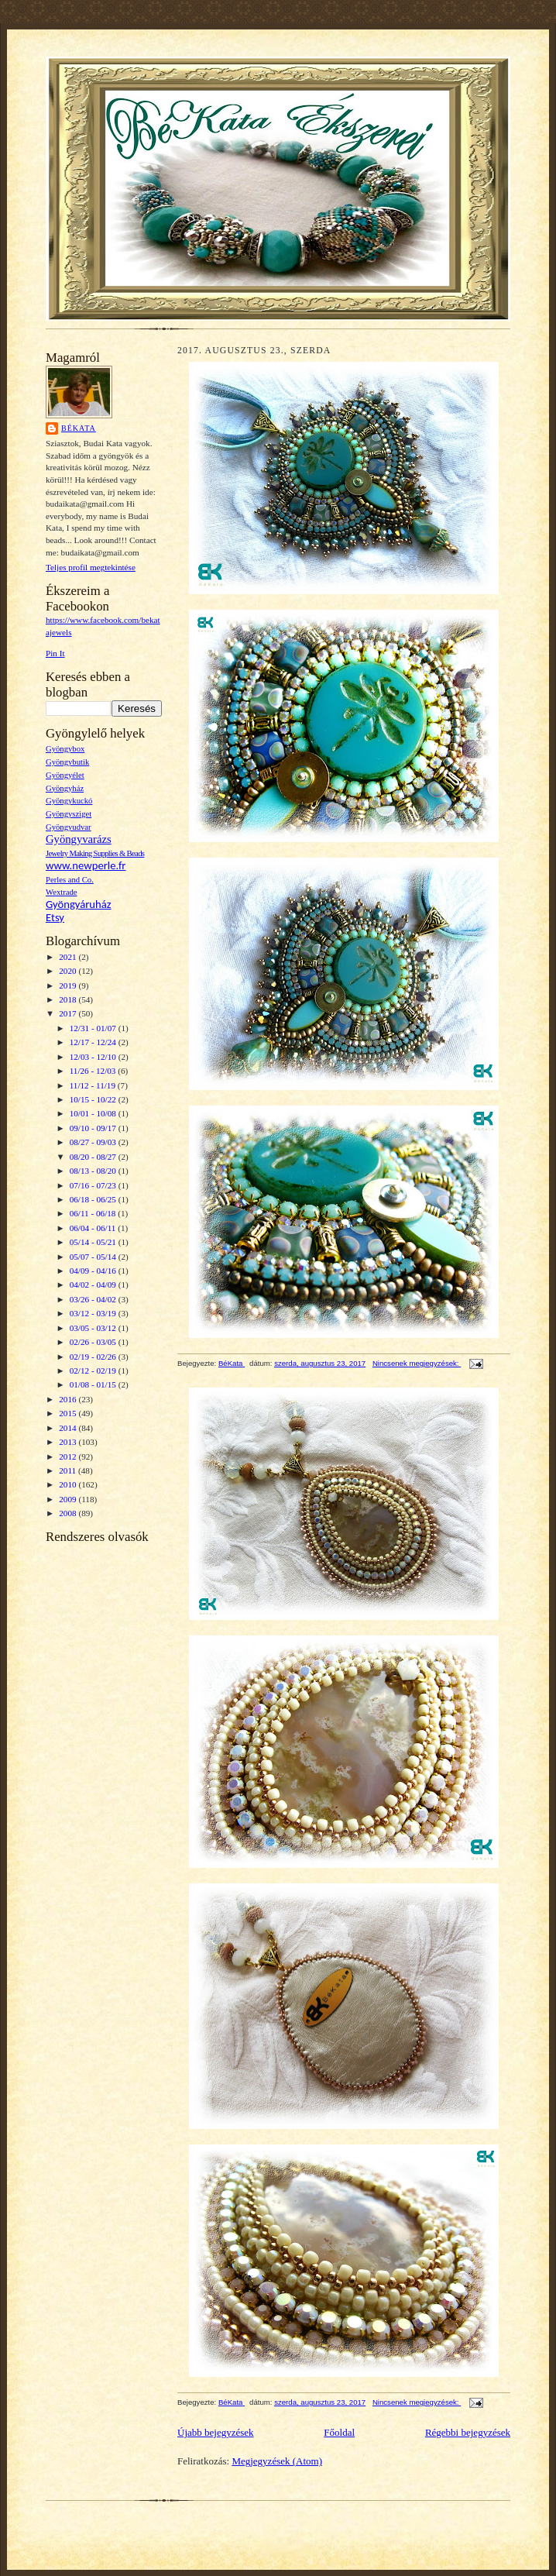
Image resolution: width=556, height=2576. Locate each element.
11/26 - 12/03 (94, 1070)
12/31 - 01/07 (94, 1028)
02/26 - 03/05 (94, 1341)
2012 (68, 1456)
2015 (68, 1413)
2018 (68, 999)
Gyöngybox (65, 749)
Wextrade (61, 892)
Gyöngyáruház (79, 904)
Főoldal (339, 2432)
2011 (68, 1470)
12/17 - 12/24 (94, 1042)
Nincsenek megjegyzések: (416, 1363)
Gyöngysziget (68, 814)
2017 (68, 1013)
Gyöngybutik (67, 762)
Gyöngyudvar (68, 827)
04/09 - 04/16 (94, 1270)
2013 (68, 1441)
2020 (68, 970)
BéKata (78, 428)
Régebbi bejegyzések (467, 2432)
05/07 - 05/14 (94, 1256)
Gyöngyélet (65, 775)
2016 (68, 1399)
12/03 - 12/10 (94, 1056)
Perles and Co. (70, 879)
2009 (68, 1499)
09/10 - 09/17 (94, 1128)
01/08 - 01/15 (94, 1384)
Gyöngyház (65, 788)
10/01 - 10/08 (94, 1113)
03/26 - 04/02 (94, 1299)
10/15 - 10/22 (94, 1099)
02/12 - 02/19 (94, 1370)
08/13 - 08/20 (94, 1170)
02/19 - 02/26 (94, 1356)
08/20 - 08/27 (94, 1156)
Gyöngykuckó (69, 800)
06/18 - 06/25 (94, 1199)
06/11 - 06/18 (94, 1213)
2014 (68, 1427)
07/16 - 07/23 (94, 1185)
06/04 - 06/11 (94, 1228)
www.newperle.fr (85, 865)
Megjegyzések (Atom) (277, 2461)
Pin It (55, 653)
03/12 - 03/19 (94, 1313)
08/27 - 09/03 (94, 1142)
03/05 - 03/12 (94, 1328)
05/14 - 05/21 (94, 1242)
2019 (68, 985)
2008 (68, 1513)
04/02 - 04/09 (94, 1284)
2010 (68, 1484)
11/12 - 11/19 (94, 1085)
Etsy (55, 917)
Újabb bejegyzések (215, 2432)
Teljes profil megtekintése (91, 567)
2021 (68, 956)
